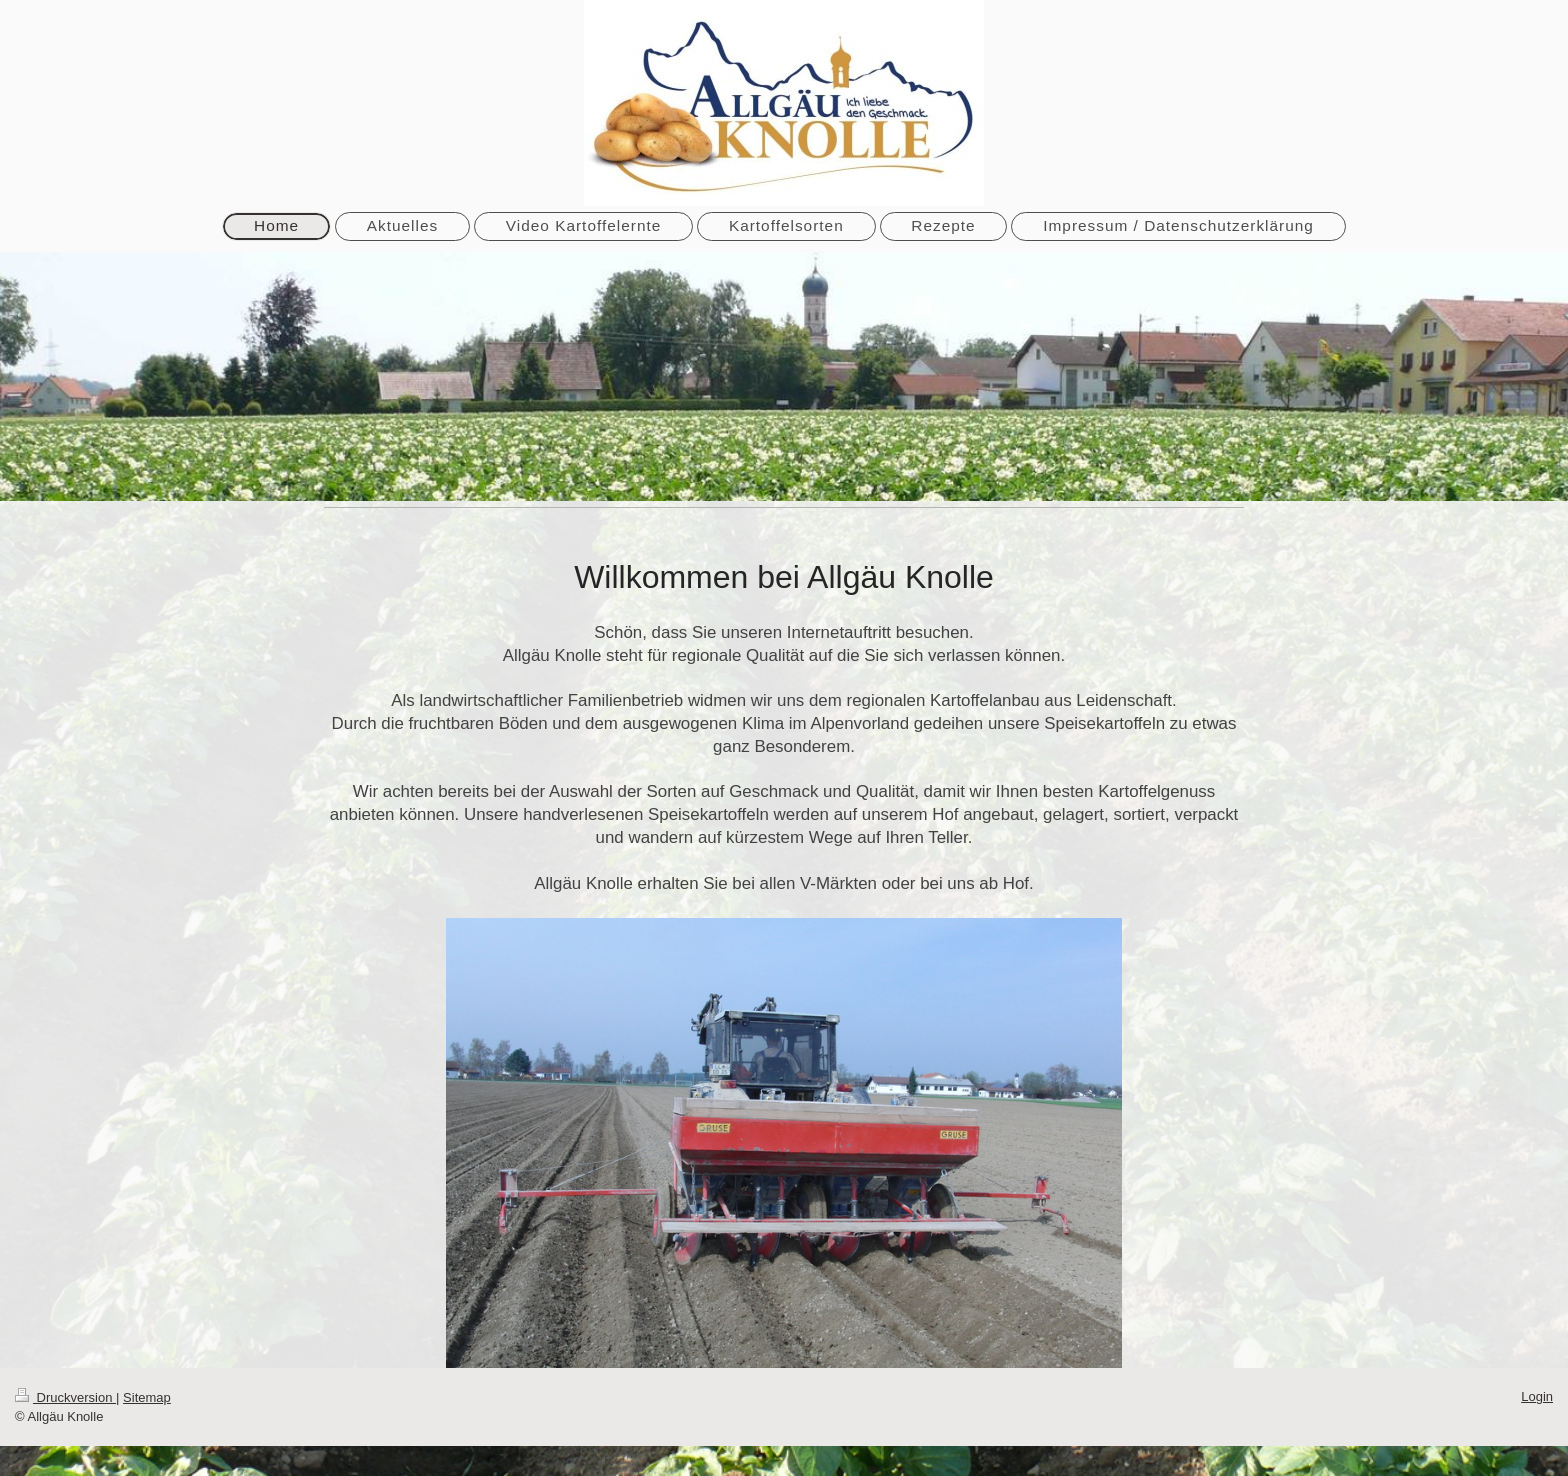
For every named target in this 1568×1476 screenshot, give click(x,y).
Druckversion (65, 1397)
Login (1537, 1396)
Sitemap (147, 1397)
